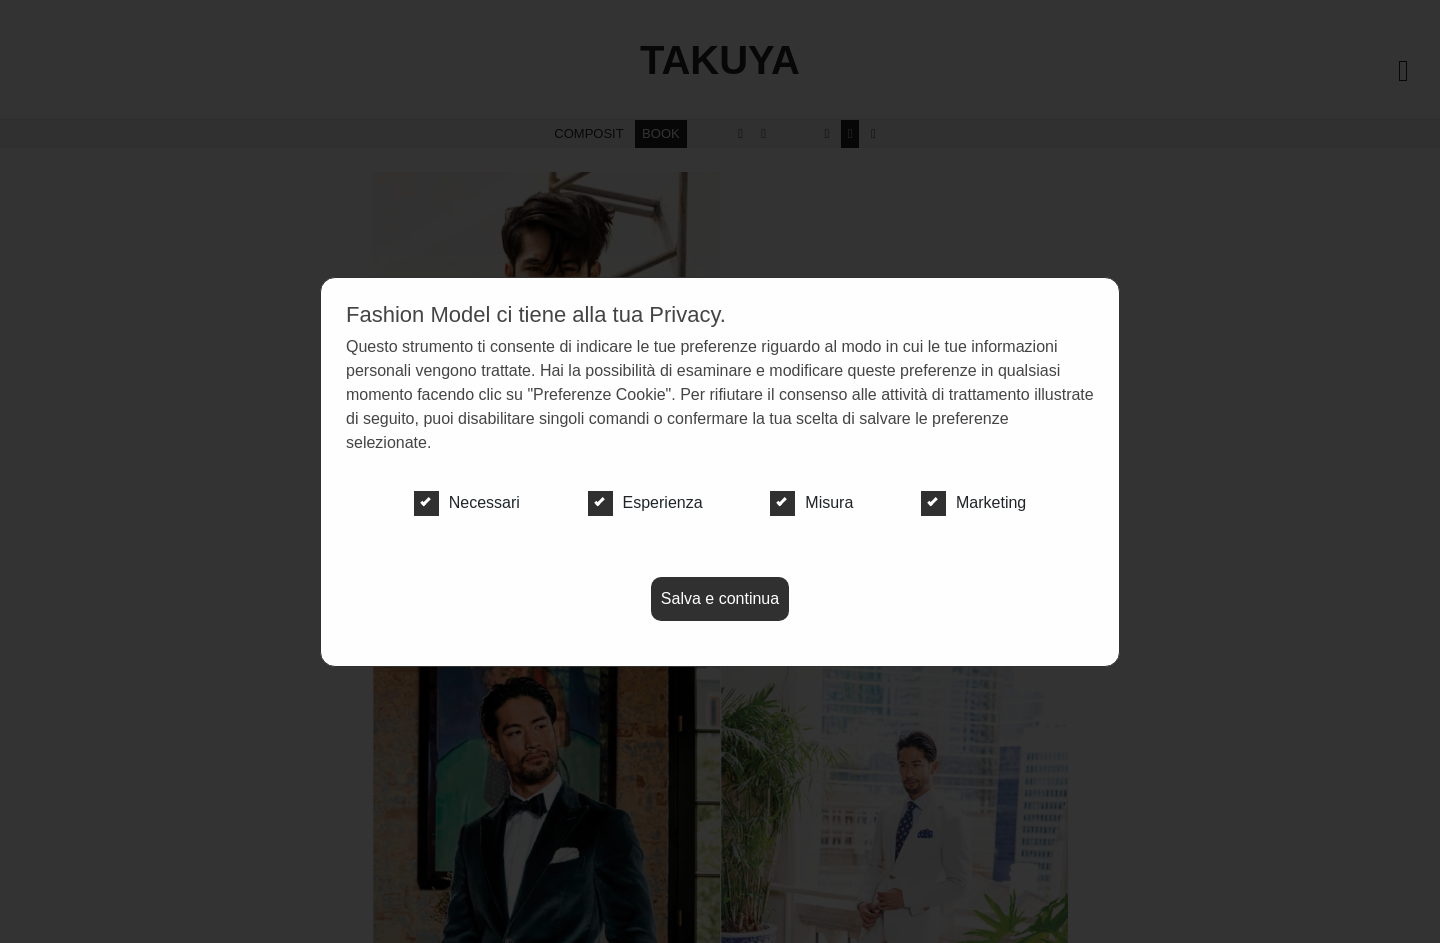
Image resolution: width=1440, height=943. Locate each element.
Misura (811, 503)
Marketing (973, 503)
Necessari (467, 503)
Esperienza (645, 503)
